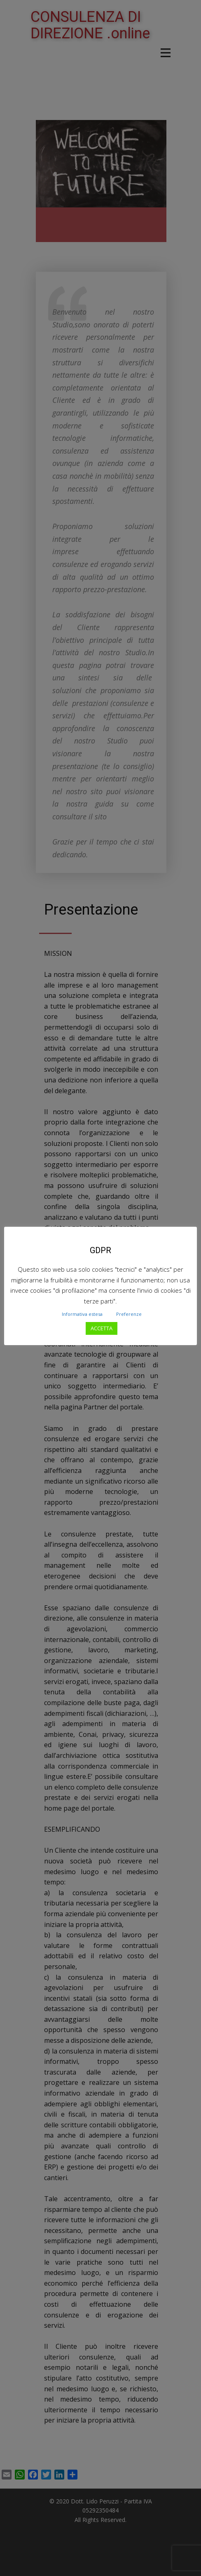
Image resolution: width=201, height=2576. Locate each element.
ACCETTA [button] (101, 1328)
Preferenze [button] (129, 1314)
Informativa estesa (82, 1314)
